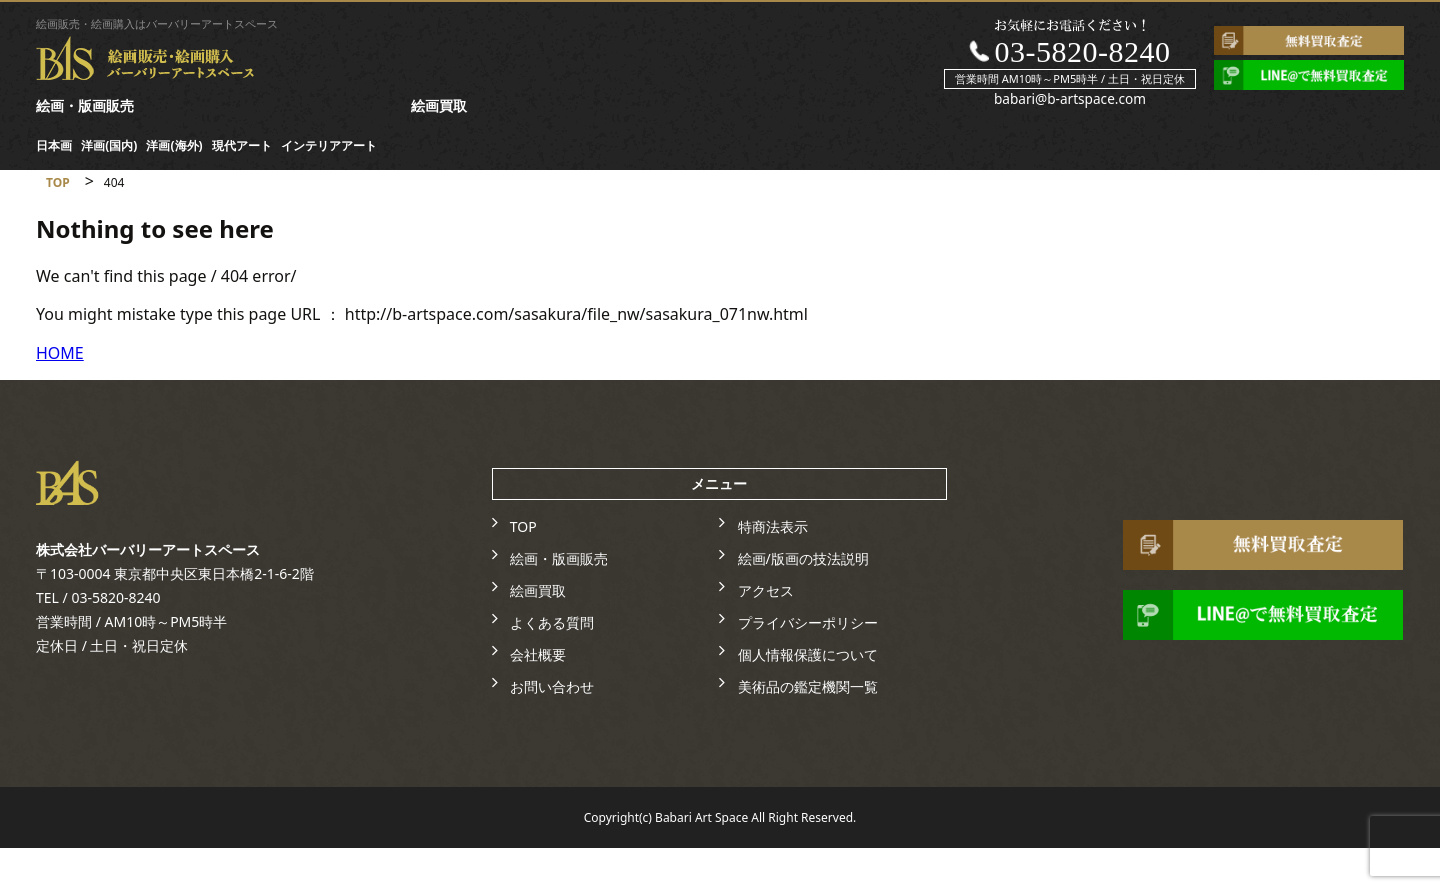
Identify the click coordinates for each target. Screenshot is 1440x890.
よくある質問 (552, 622)
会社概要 (538, 654)
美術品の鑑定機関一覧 (808, 686)
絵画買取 (439, 105)
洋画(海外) (174, 145)
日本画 (54, 145)
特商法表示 (773, 526)
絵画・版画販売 (85, 105)
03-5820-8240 (1082, 51)
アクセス (766, 590)
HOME (60, 353)
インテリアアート (329, 145)
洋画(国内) (109, 145)
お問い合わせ (552, 686)
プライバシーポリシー (808, 622)
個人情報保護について (808, 654)
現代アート (242, 145)
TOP (523, 526)
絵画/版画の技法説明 (803, 558)
